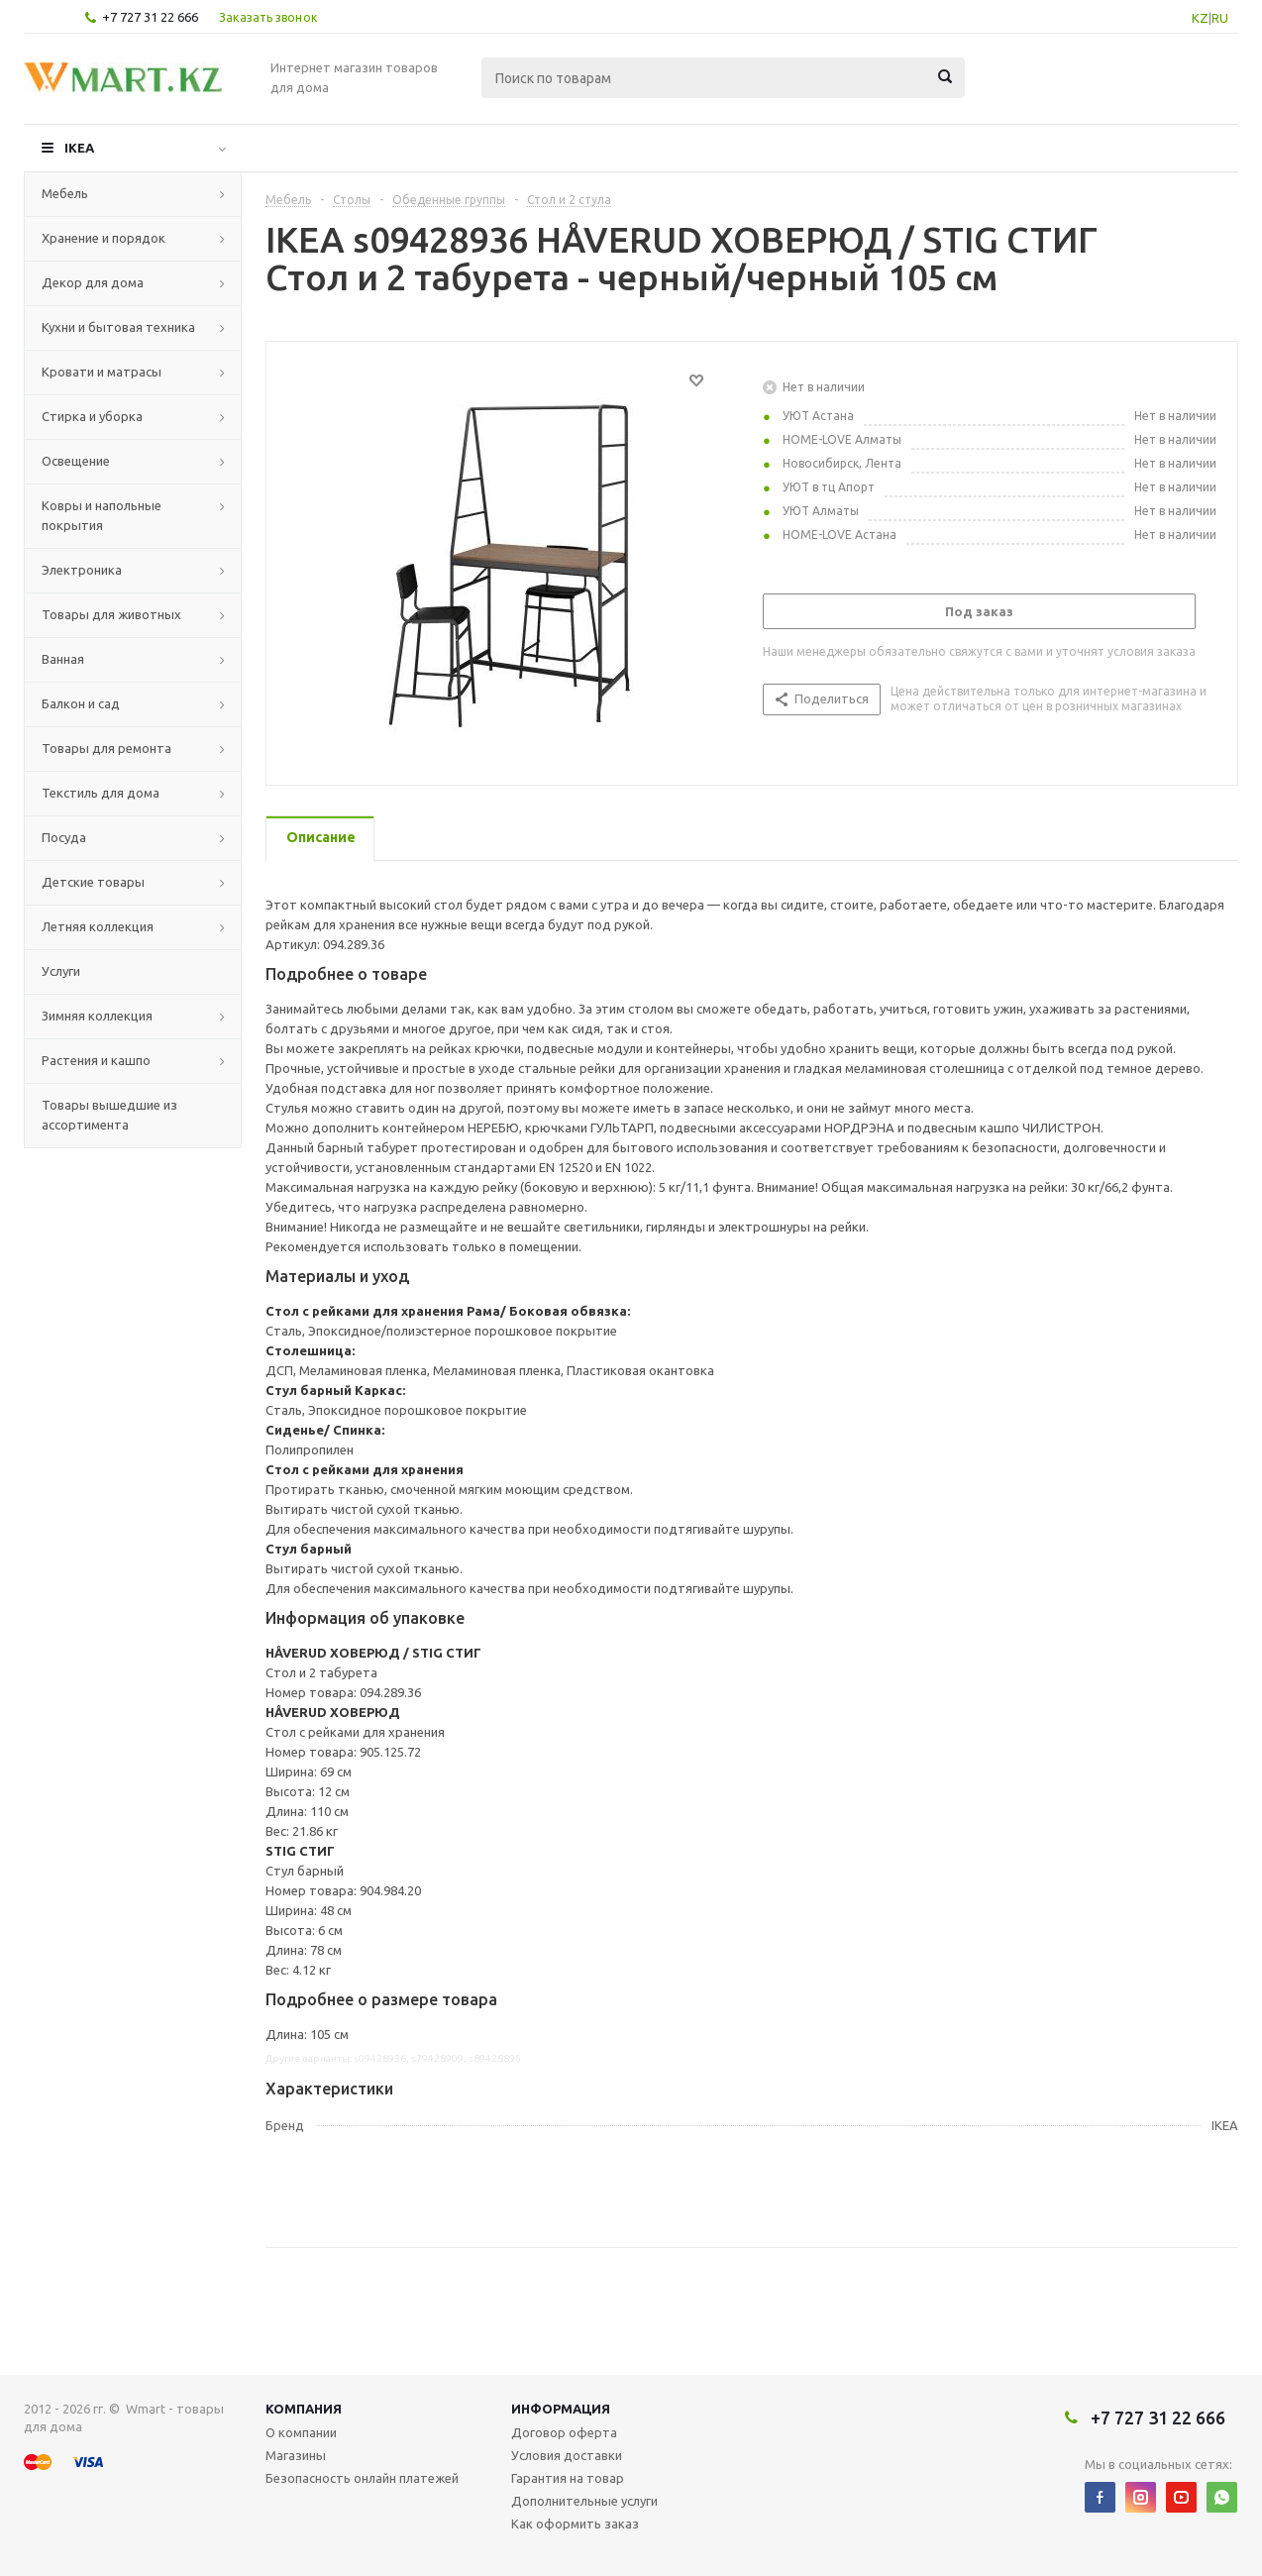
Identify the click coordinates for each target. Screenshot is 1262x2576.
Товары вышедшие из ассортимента (109, 1114)
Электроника (82, 570)
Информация (560, 2408)
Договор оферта (564, 2432)
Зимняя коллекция (97, 1015)
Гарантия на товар (567, 2478)
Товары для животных (111, 614)
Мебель (65, 193)
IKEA (79, 148)
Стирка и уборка (92, 416)
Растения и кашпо (96, 1060)
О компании (301, 2432)
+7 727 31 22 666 (150, 17)
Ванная (63, 659)
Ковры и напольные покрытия (101, 515)
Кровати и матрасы (101, 371)
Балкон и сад (81, 703)
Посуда (64, 837)
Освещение (76, 461)
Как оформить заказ (575, 2523)
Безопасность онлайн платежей (362, 2478)
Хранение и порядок (103, 238)
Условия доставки (566, 2455)
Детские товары (93, 882)
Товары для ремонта (106, 748)
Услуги (61, 971)
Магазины (295, 2455)
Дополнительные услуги (584, 2501)
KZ (1200, 18)
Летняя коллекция (98, 926)
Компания (303, 2408)
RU (1219, 18)
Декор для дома (93, 282)
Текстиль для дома (100, 793)
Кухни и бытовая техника (118, 327)
